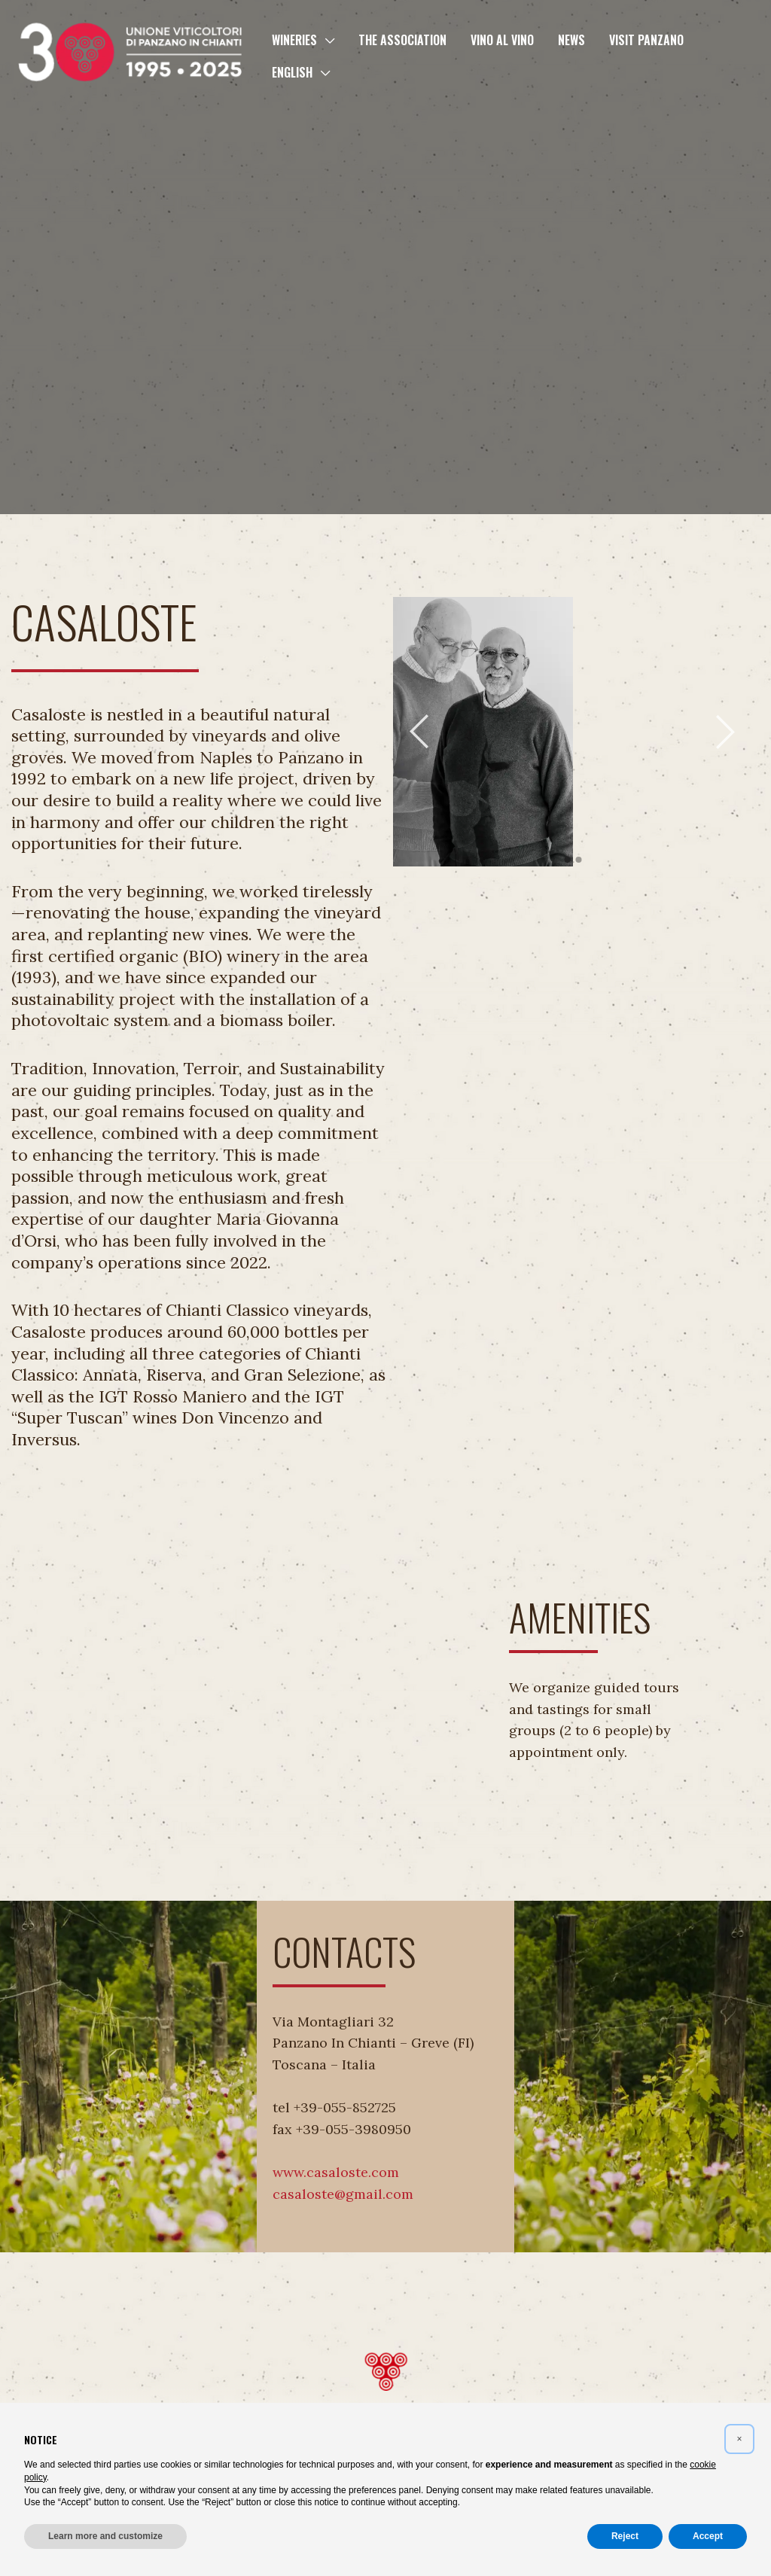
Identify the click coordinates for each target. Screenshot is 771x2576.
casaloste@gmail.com (343, 2194)
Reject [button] (624, 2536)
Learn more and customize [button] (105, 2536)
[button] (325, 40)
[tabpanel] (483, 732)
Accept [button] (708, 2536)
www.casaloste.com (336, 2172)
